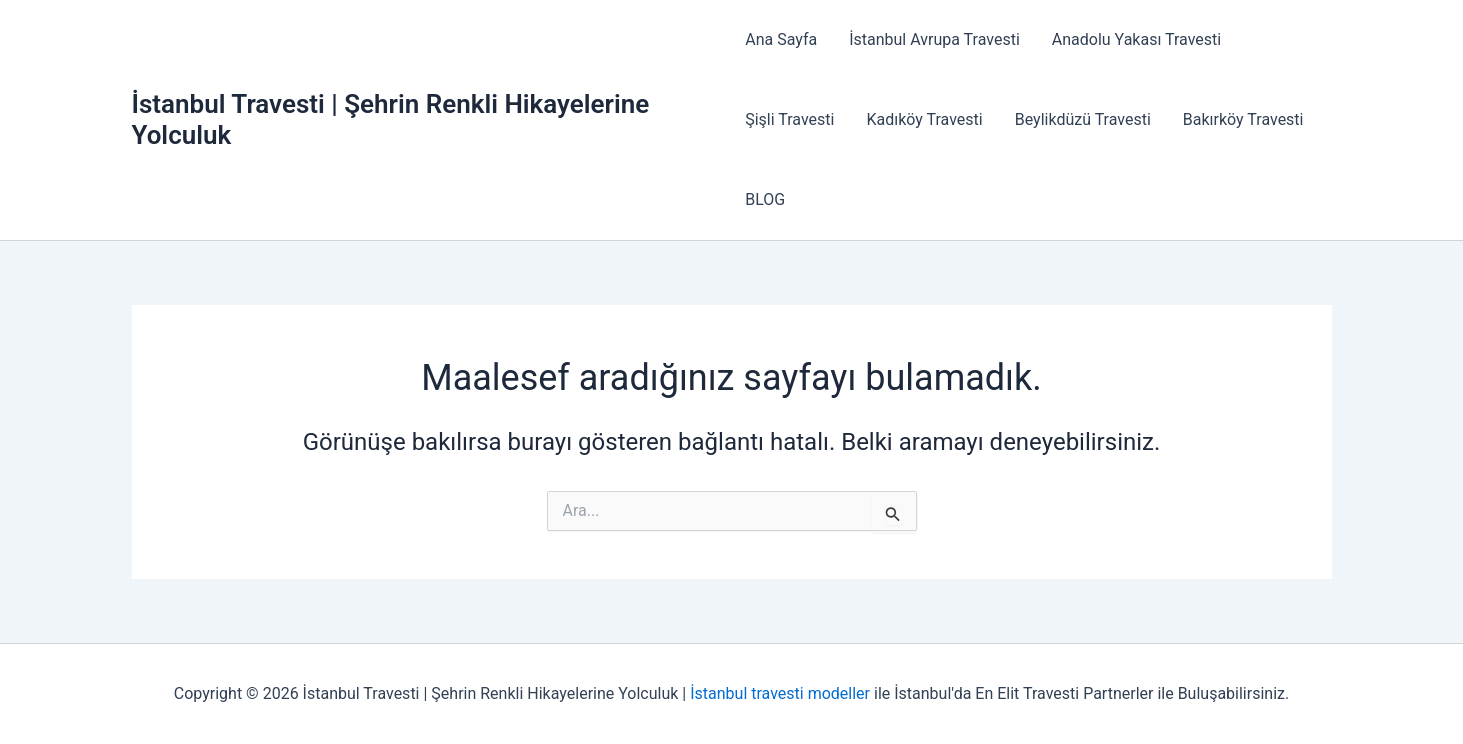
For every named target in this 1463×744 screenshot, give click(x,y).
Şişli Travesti (789, 119)
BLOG (765, 199)
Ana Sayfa (781, 39)
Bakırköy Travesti (1243, 119)
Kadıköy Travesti (924, 119)
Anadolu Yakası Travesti (1136, 39)
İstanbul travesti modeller (780, 693)
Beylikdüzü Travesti (1083, 119)
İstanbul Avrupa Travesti (934, 39)
